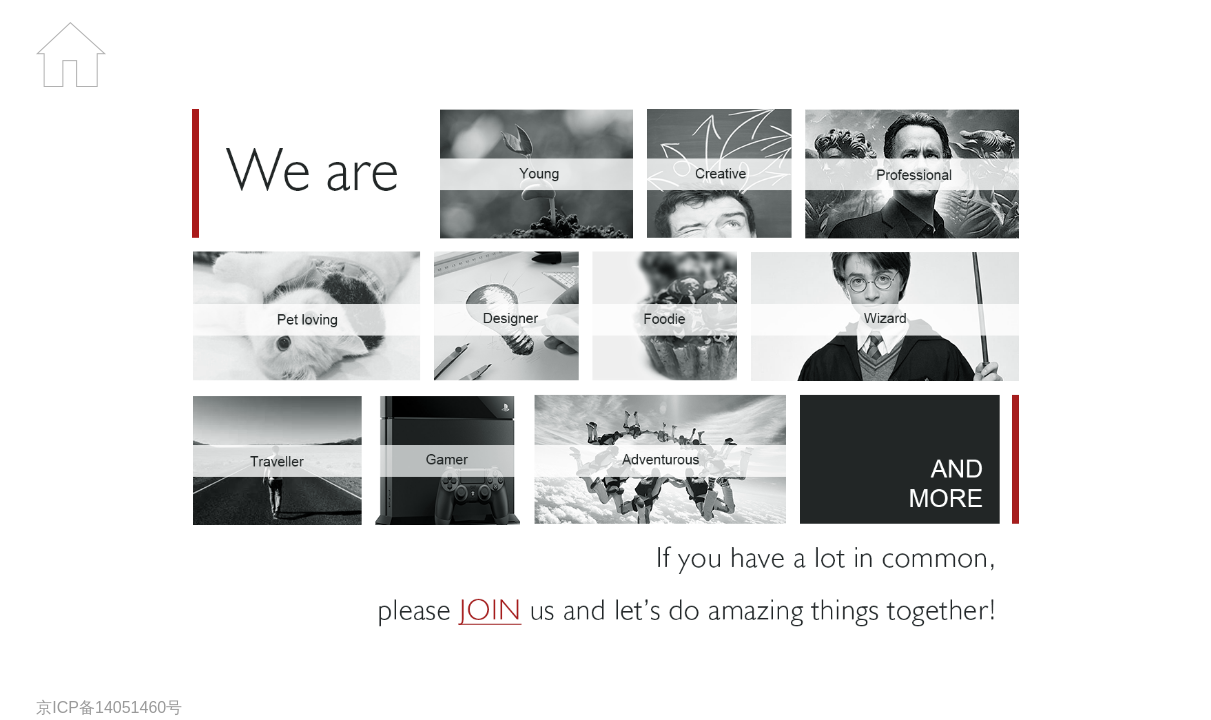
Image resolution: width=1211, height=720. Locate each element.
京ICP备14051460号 (109, 707)
